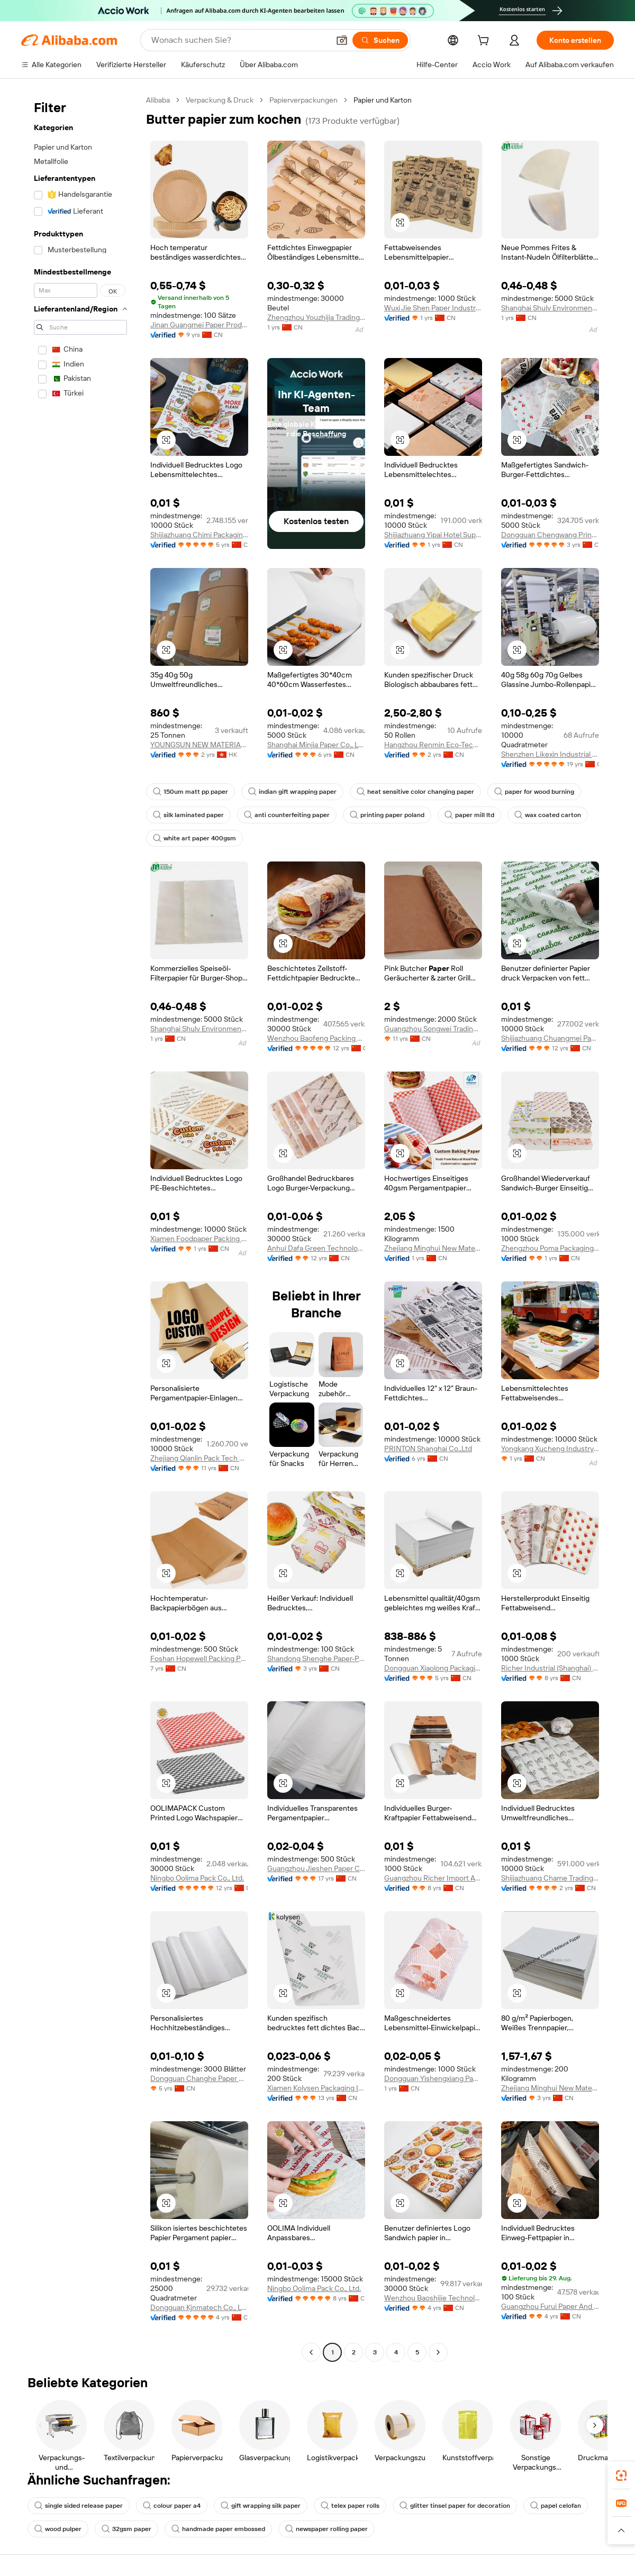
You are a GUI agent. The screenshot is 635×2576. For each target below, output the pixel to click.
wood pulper (57, 2529)
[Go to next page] (438, 2352)
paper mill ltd (469, 815)
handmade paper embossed (218, 2529)
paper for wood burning (534, 791)
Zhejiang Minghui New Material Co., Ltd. (433, 1248)
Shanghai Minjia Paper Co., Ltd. (316, 744)
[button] (341, 40)
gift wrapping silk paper (261, 2505)
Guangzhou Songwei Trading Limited (433, 1028)
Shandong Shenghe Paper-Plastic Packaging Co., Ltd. (316, 1658)
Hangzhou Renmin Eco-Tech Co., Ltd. (433, 744)
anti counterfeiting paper (287, 815)
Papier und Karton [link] (382, 100)
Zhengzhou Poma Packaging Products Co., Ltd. (550, 1248)
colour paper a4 (172, 2505)
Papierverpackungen (303, 100)
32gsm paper (126, 2529)
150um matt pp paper (190, 791)
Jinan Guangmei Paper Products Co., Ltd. (199, 324)
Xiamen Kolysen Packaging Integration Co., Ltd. (316, 2088)
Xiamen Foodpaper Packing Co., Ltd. (199, 1238)
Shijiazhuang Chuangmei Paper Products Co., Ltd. (550, 1038)
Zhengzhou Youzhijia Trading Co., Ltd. (316, 317)
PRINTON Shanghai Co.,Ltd (428, 1448)
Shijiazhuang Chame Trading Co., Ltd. (550, 1878)
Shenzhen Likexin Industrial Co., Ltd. (550, 754)
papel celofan (555, 2505)
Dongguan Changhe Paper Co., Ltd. (199, 2078)
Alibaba (158, 100)
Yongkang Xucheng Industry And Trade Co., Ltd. (550, 1448)
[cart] (485, 42)
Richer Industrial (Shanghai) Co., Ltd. (550, 1668)
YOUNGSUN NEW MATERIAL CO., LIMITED (199, 744)
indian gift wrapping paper (292, 791)
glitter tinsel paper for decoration (455, 2505)
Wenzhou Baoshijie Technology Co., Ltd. (433, 2298)
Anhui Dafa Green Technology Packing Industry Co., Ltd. (316, 1248)
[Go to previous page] (311, 2352)
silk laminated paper (188, 815)
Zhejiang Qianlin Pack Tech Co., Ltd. (199, 1458)
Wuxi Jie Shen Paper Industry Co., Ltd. (433, 308)
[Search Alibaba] (239, 40)
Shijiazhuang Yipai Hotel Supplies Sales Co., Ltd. (433, 534)
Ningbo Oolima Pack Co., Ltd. (197, 1878)
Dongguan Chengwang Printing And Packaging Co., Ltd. (550, 534)
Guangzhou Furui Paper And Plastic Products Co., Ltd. (550, 2306)
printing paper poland (387, 815)
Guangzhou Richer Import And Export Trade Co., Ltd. (433, 1878)
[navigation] (80, 1227)
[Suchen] (380, 40)
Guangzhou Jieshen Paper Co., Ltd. (316, 1868)
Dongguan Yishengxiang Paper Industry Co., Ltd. (433, 2078)
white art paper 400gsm (194, 838)
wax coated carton (547, 815)
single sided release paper (78, 2505)
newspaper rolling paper (326, 2529)
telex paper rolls (350, 2505)
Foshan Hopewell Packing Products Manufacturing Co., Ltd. (199, 1658)
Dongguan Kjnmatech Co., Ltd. (199, 2307)
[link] (621, 2475)
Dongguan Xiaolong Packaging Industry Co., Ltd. (433, 1668)
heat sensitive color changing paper (415, 791)
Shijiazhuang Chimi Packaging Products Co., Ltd (199, 534)
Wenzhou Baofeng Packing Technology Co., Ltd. (316, 1038)
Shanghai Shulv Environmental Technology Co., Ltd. (550, 308)
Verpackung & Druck (219, 100)
